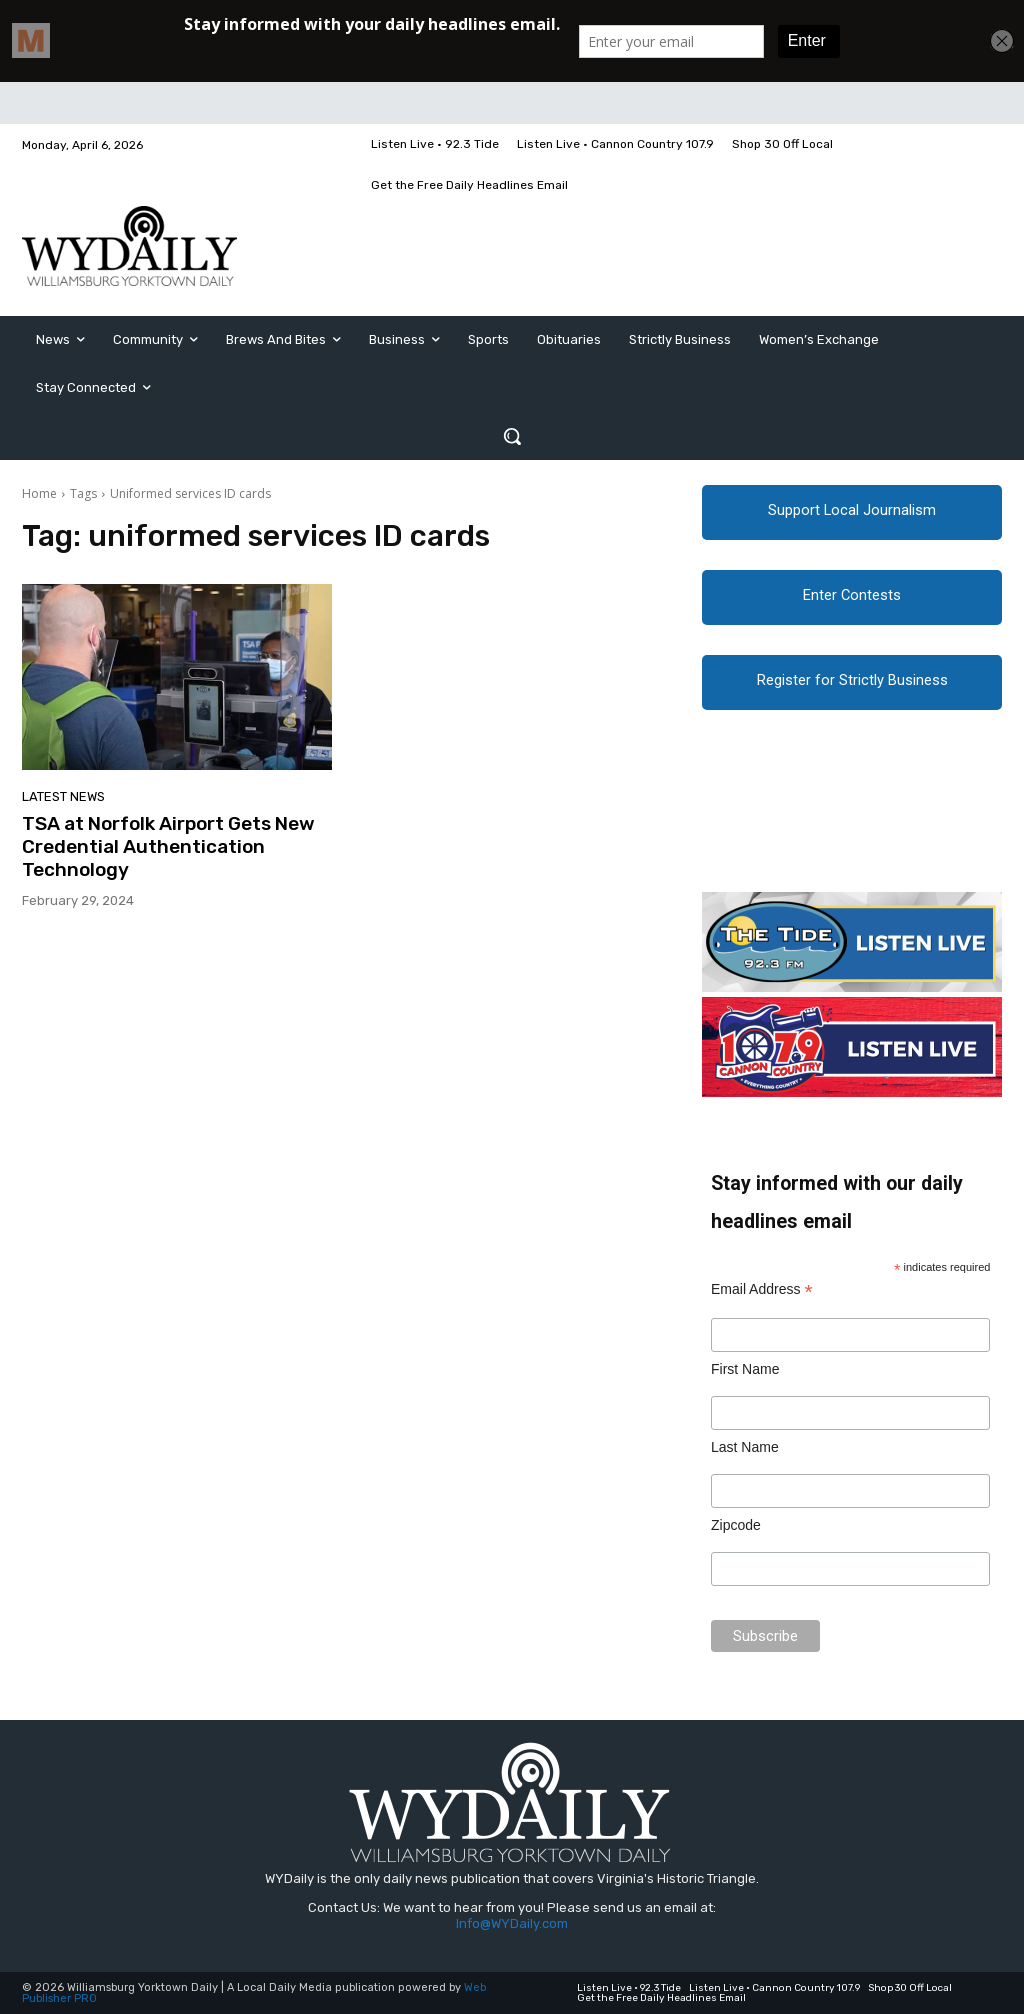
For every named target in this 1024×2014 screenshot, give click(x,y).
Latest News (63, 796)
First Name (745, 1369)
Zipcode (736, 1525)
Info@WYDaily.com (512, 1923)
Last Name (745, 1447)
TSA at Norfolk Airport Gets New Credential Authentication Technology (168, 846)
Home (39, 493)
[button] (512, 436)
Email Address (762, 1289)
